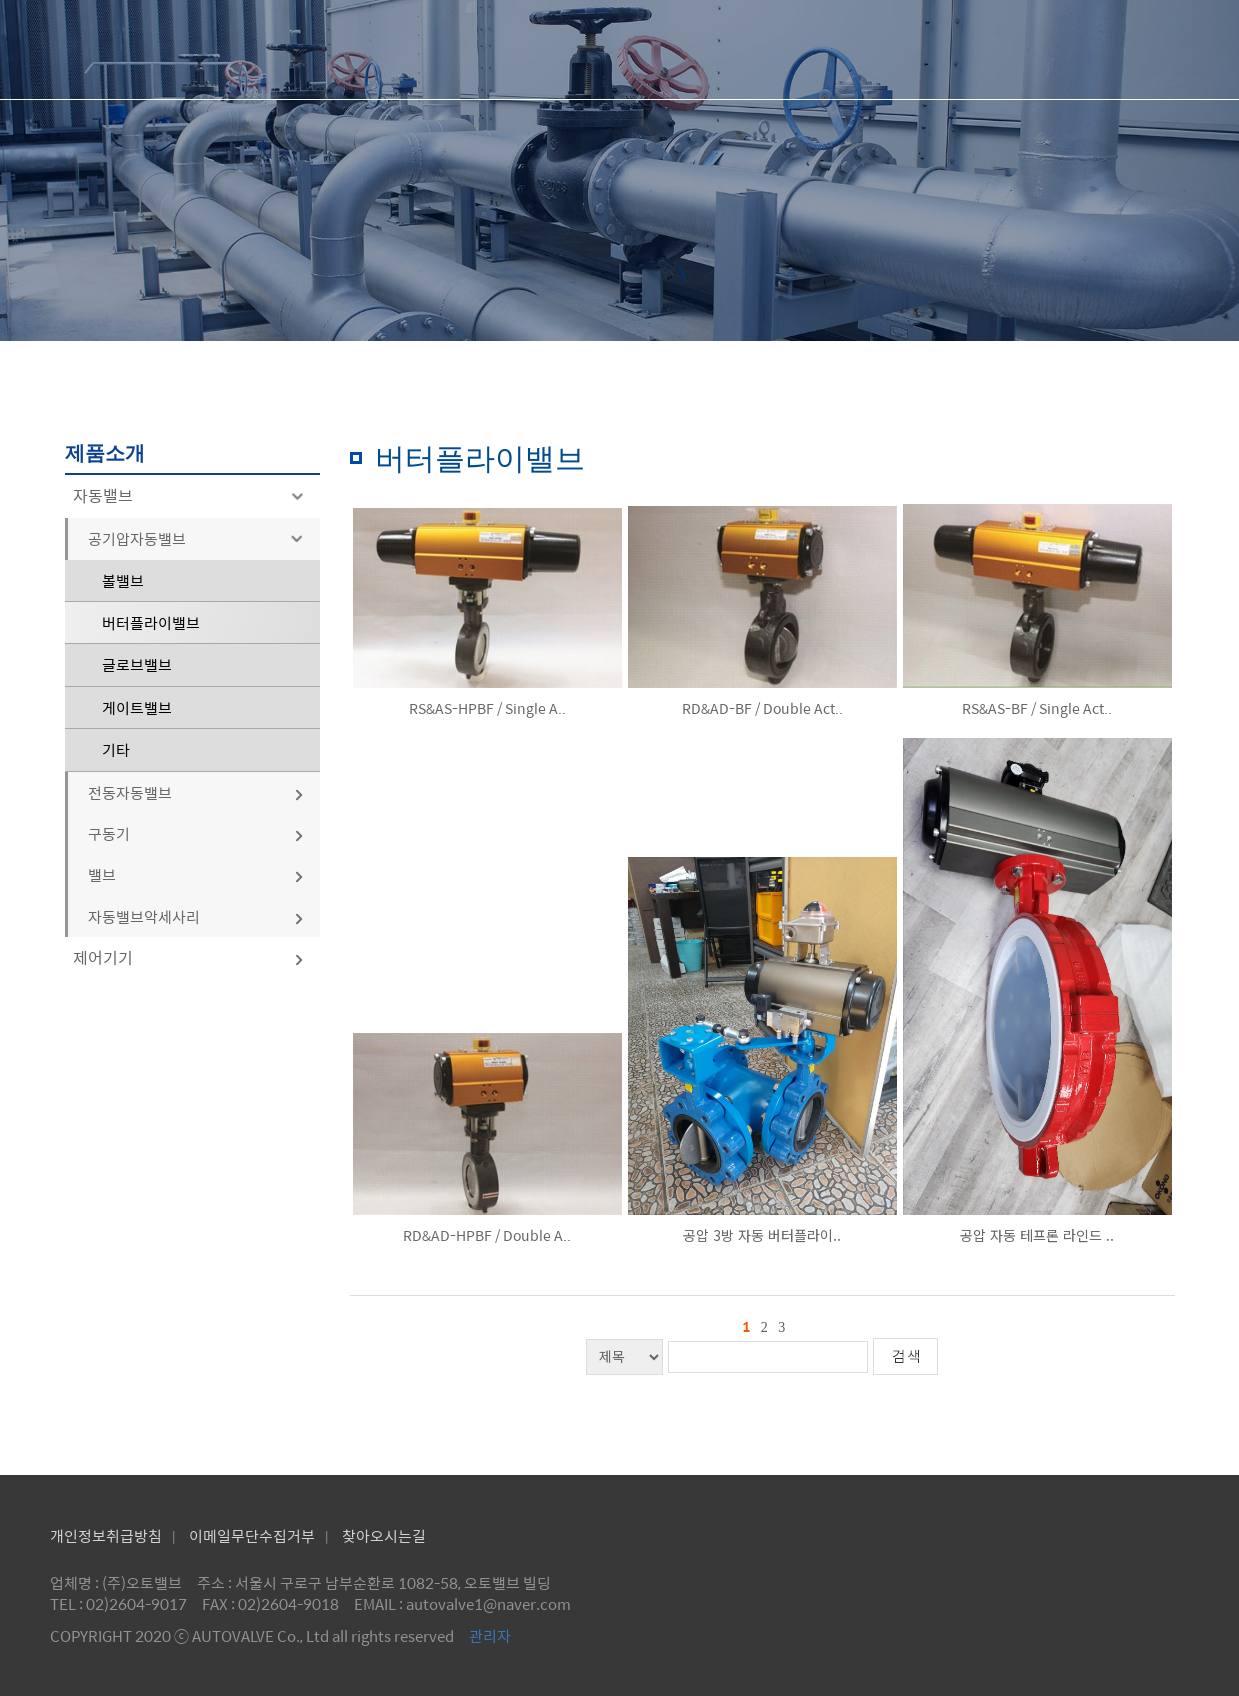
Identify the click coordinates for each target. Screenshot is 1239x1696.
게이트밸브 (137, 707)
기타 (116, 749)
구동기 (196, 833)
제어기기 (189, 957)
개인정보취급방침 (106, 1535)
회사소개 (591, 49)
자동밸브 (191, 495)
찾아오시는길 (384, 1535)
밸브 (196, 874)
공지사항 (1104, 49)
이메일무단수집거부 (252, 1535)
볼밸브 (123, 580)
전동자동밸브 (196, 792)
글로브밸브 (137, 664)
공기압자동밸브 (199, 538)
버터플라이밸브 (151, 622)
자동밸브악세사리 (196, 916)
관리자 (490, 1635)
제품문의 (933, 49)
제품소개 (762, 49)
